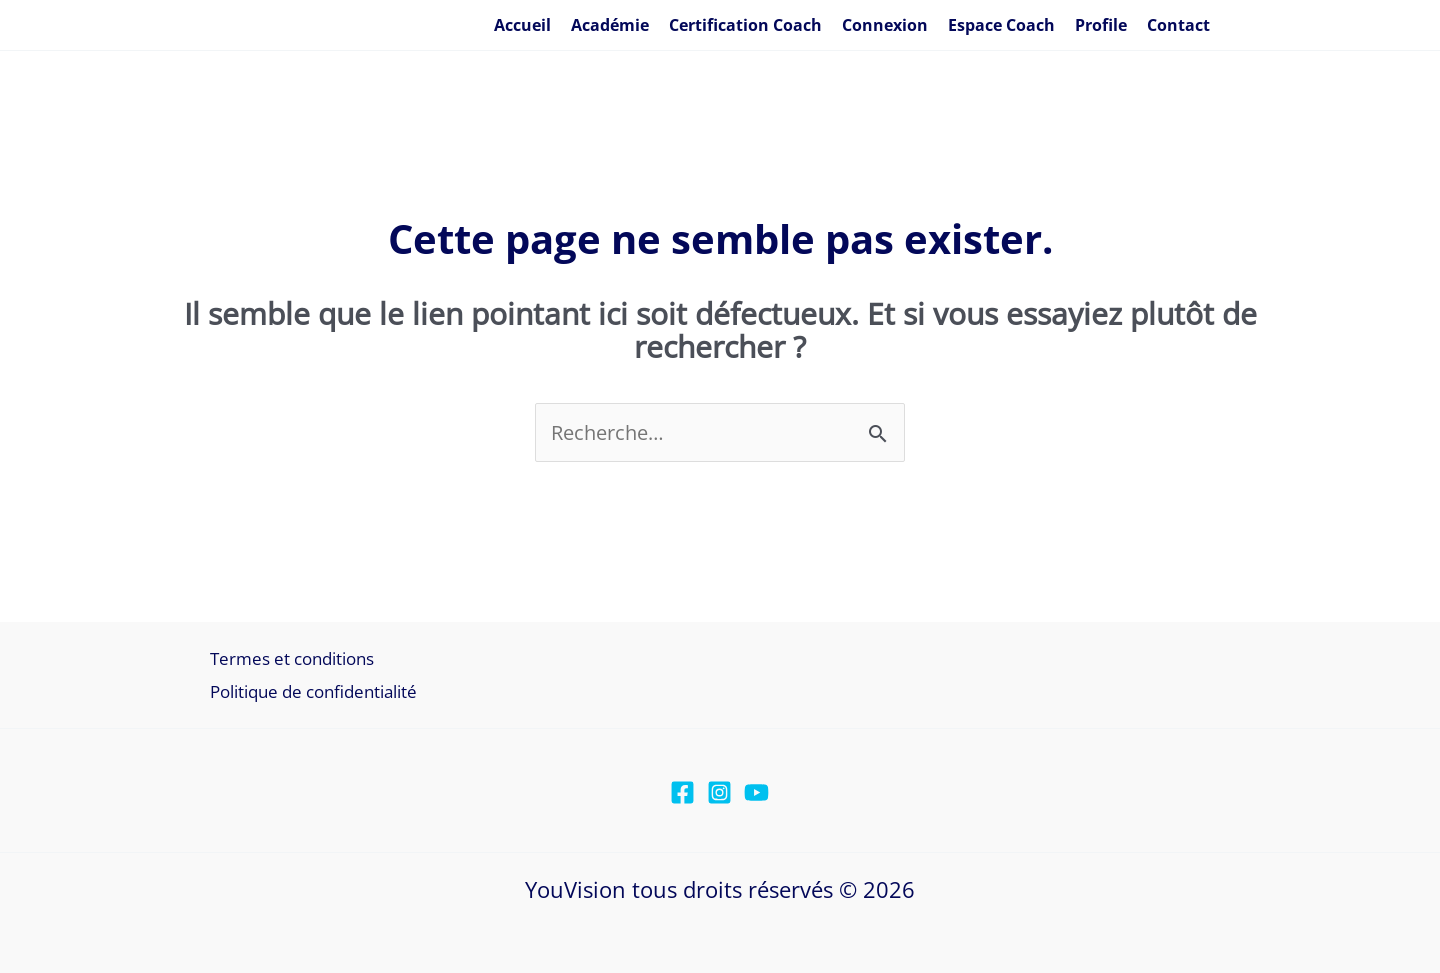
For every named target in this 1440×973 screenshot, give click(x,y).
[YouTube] (756, 792)
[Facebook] (682, 792)
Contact (1178, 25)
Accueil (522, 25)
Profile (1101, 25)
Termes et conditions (292, 658)
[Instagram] (719, 792)
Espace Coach (1001, 25)
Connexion (885, 25)
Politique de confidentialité (313, 691)
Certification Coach (745, 25)
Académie (610, 25)
